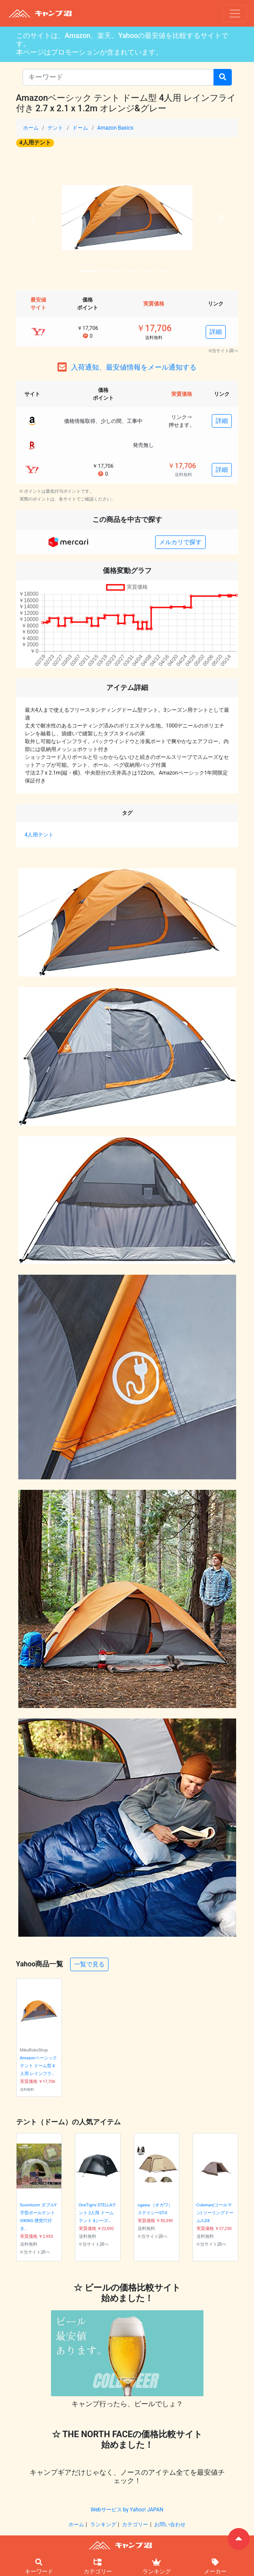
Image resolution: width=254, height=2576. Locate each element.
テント (55, 128)
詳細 (216, 331)
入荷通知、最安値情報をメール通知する (133, 367)
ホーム (31, 128)
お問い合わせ (170, 2524)
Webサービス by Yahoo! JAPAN (127, 2510)
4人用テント (35, 142)
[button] (33, 217)
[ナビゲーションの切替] (235, 13)
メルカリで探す (180, 542)
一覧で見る (89, 1964)
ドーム (80, 128)
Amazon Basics (115, 128)
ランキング (103, 2524)
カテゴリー (135, 2524)
